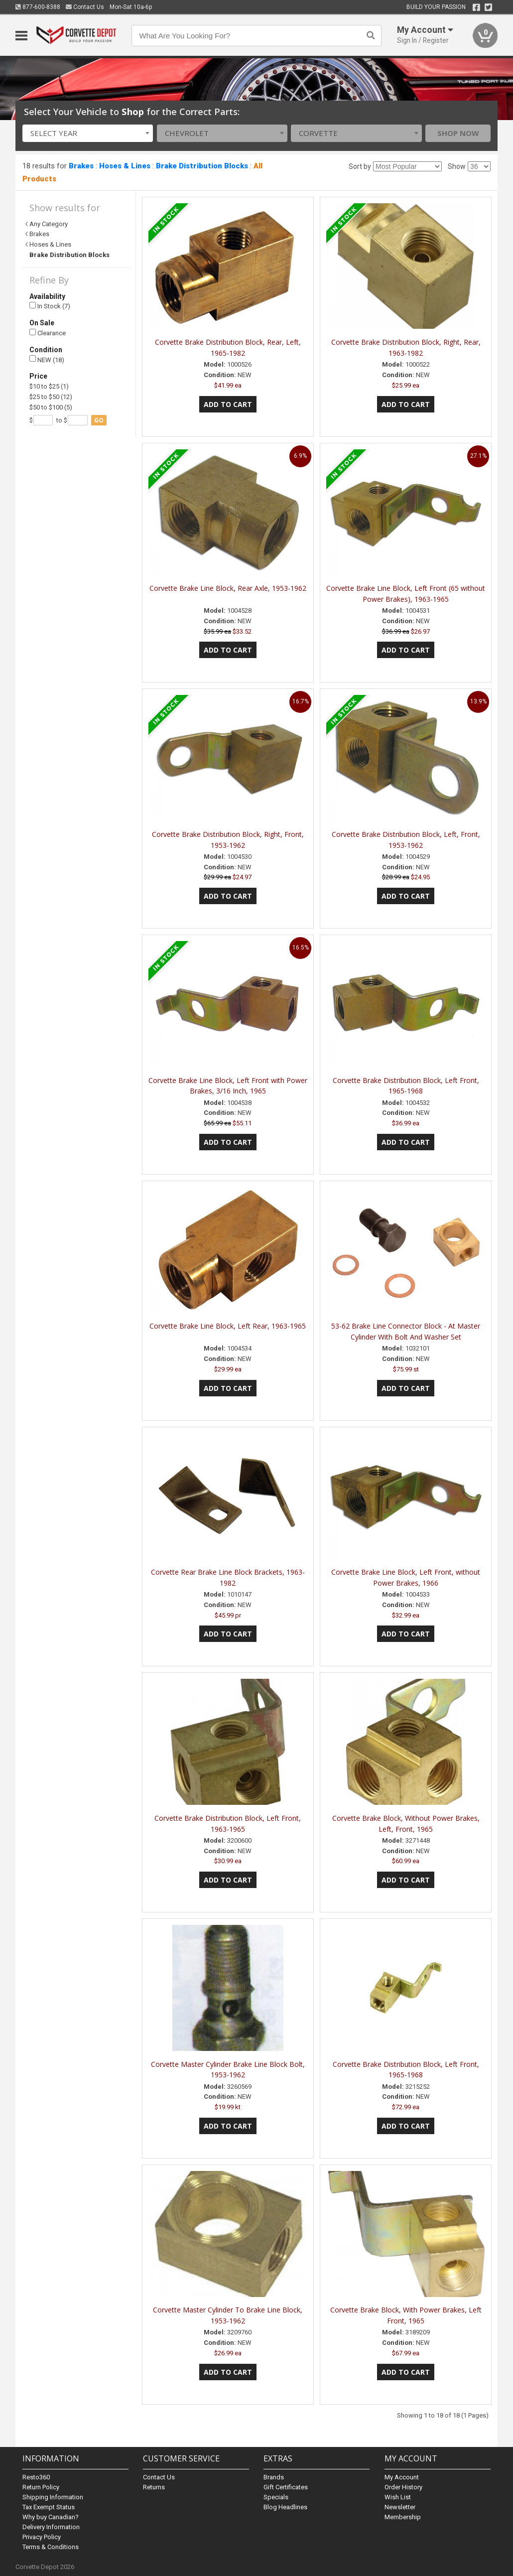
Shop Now (458, 133)
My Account (402, 2477)
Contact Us (85, 6)
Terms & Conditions (50, 2547)
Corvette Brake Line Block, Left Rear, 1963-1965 (227, 1326)
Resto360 (36, 2477)
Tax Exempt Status (48, 2507)
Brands (273, 2477)
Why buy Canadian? (50, 2517)
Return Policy (40, 2487)
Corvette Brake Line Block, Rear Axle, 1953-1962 (227, 588)
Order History (403, 2487)
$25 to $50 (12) (50, 397)
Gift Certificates (285, 2487)
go (99, 420)
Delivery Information (51, 2527)
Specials (275, 2497)
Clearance (47, 333)
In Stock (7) (49, 306)
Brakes (81, 165)
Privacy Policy (41, 2537)
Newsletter (400, 2507)
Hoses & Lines (124, 165)
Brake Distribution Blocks (202, 165)
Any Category (48, 224)
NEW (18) (46, 359)
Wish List (398, 2497)
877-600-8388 (37, 6)
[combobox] (87, 133)
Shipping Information (52, 2497)
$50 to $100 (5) (50, 407)
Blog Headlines (285, 2507)
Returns (154, 2487)
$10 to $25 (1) (49, 386)
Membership (403, 2517)
